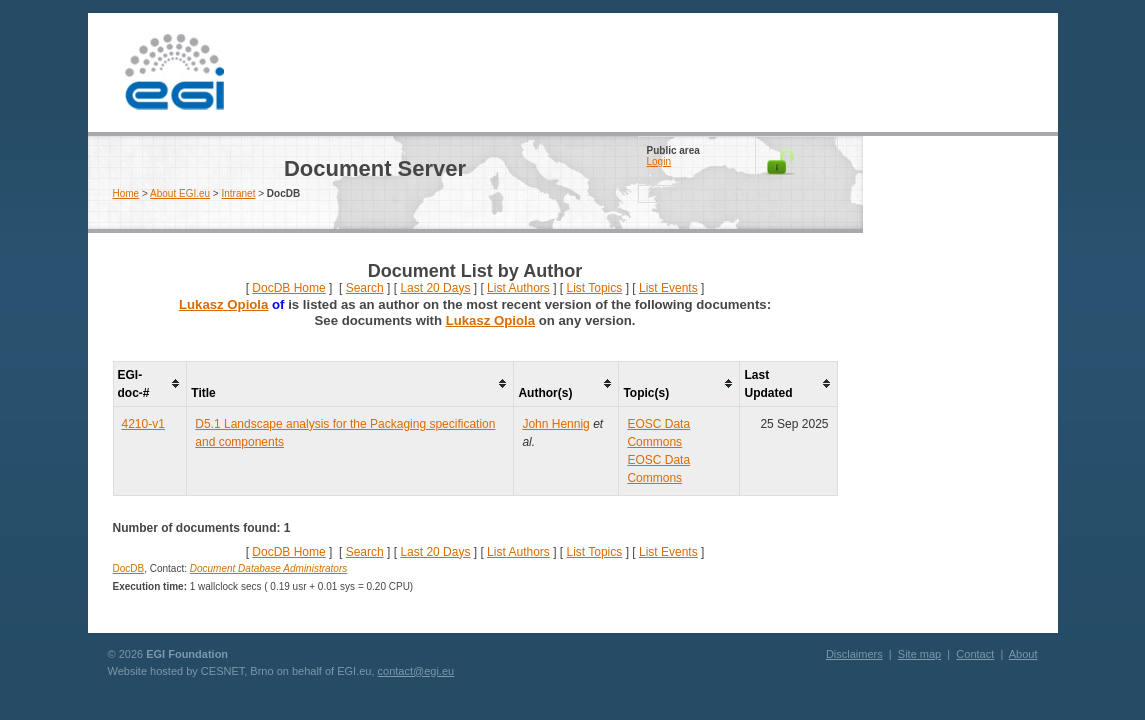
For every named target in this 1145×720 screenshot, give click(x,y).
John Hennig (555, 424)
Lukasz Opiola (223, 304)
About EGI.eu (180, 193)
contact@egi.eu (416, 671)
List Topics (594, 288)
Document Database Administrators (268, 568)
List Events (668, 288)
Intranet (239, 193)
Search (365, 288)
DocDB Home (288, 288)
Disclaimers (854, 654)
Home (126, 193)
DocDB (129, 568)
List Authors (518, 288)
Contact (975, 654)
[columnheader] (150, 383)
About (1023, 654)
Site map (919, 654)
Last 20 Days (435, 288)
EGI (175, 72)
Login (659, 161)
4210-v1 (143, 424)
